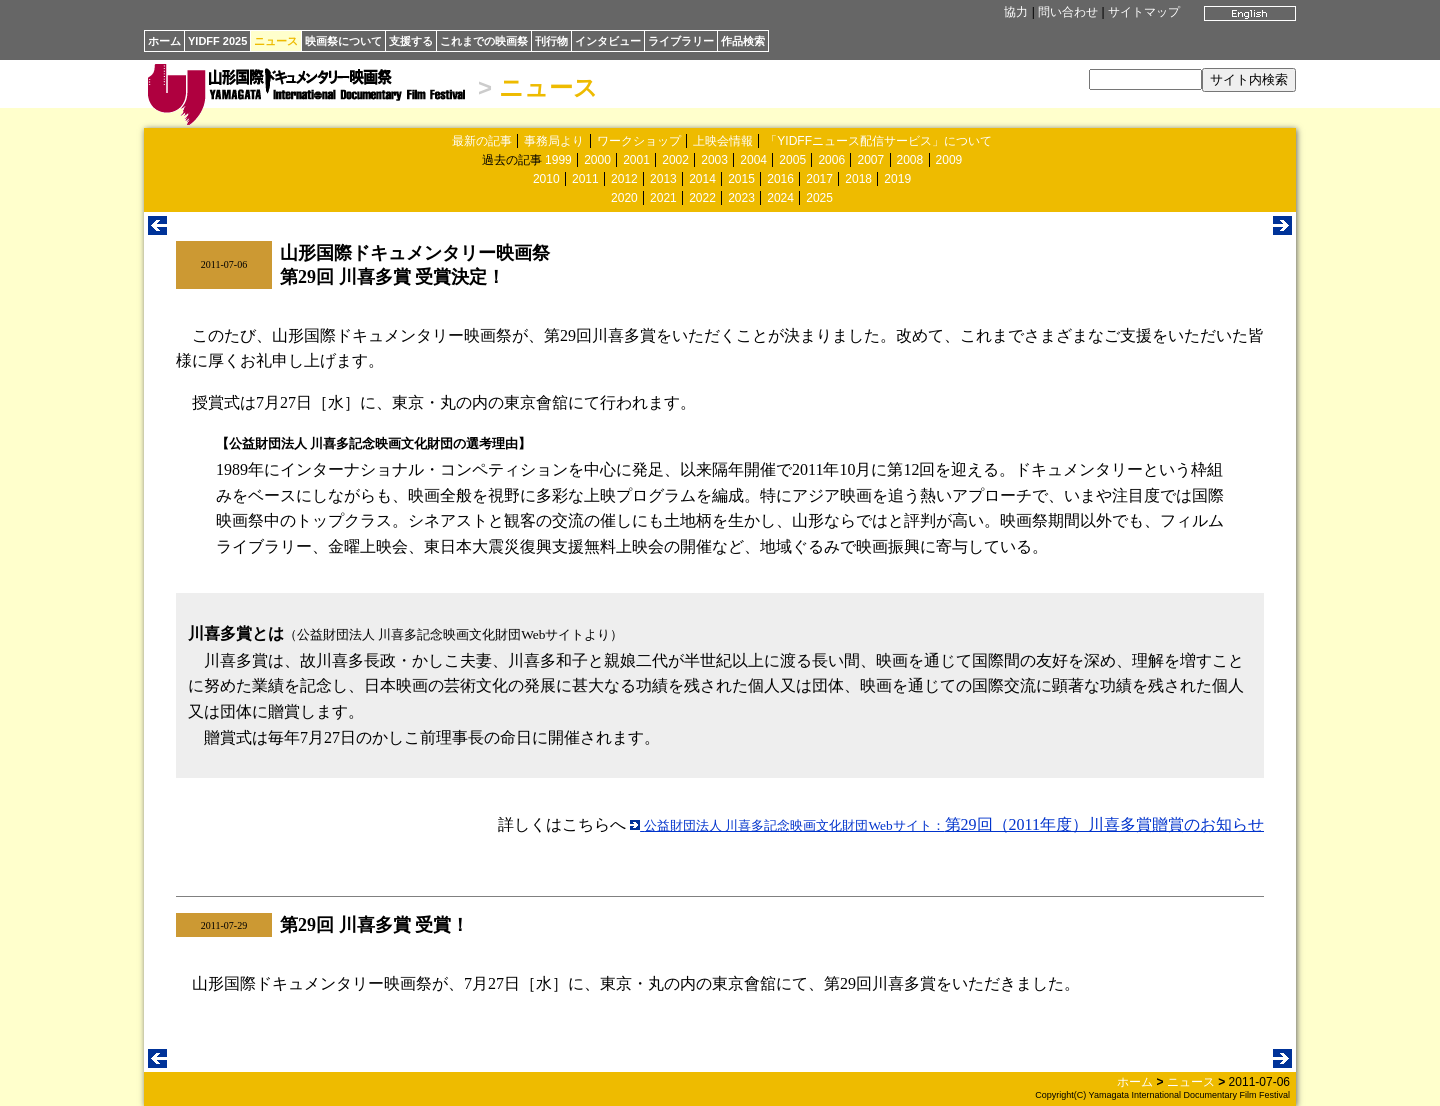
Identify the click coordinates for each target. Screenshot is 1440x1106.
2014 (702, 179)
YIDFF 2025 (217, 41)
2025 (819, 198)
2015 (741, 179)
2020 (624, 198)
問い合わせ (1068, 12)
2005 (792, 160)
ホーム (164, 41)
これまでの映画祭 (484, 41)
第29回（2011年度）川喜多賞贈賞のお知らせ (947, 824)
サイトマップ (1144, 12)
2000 (597, 160)
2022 (702, 198)
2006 (831, 160)
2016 (780, 179)
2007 (870, 160)
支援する (411, 41)
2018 (858, 179)
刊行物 (551, 41)
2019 (897, 179)
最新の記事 (482, 141)
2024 (780, 198)
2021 (663, 198)
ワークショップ (639, 141)
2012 (624, 179)
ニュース (276, 41)
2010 (546, 179)
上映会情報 (723, 141)
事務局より (554, 141)
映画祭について (343, 41)
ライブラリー (681, 41)
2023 (741, 198)
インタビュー (608, 41)
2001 (636, 160)
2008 (910, 160)
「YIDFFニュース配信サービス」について (878, 141)
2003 (714, 160)
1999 (558, 160)
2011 (585, 179)
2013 (663, 179)
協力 (1016, 12)
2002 (675, 160)
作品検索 (743, 41)
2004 (753, 160)
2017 (819, 179)
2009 (949, 160)
